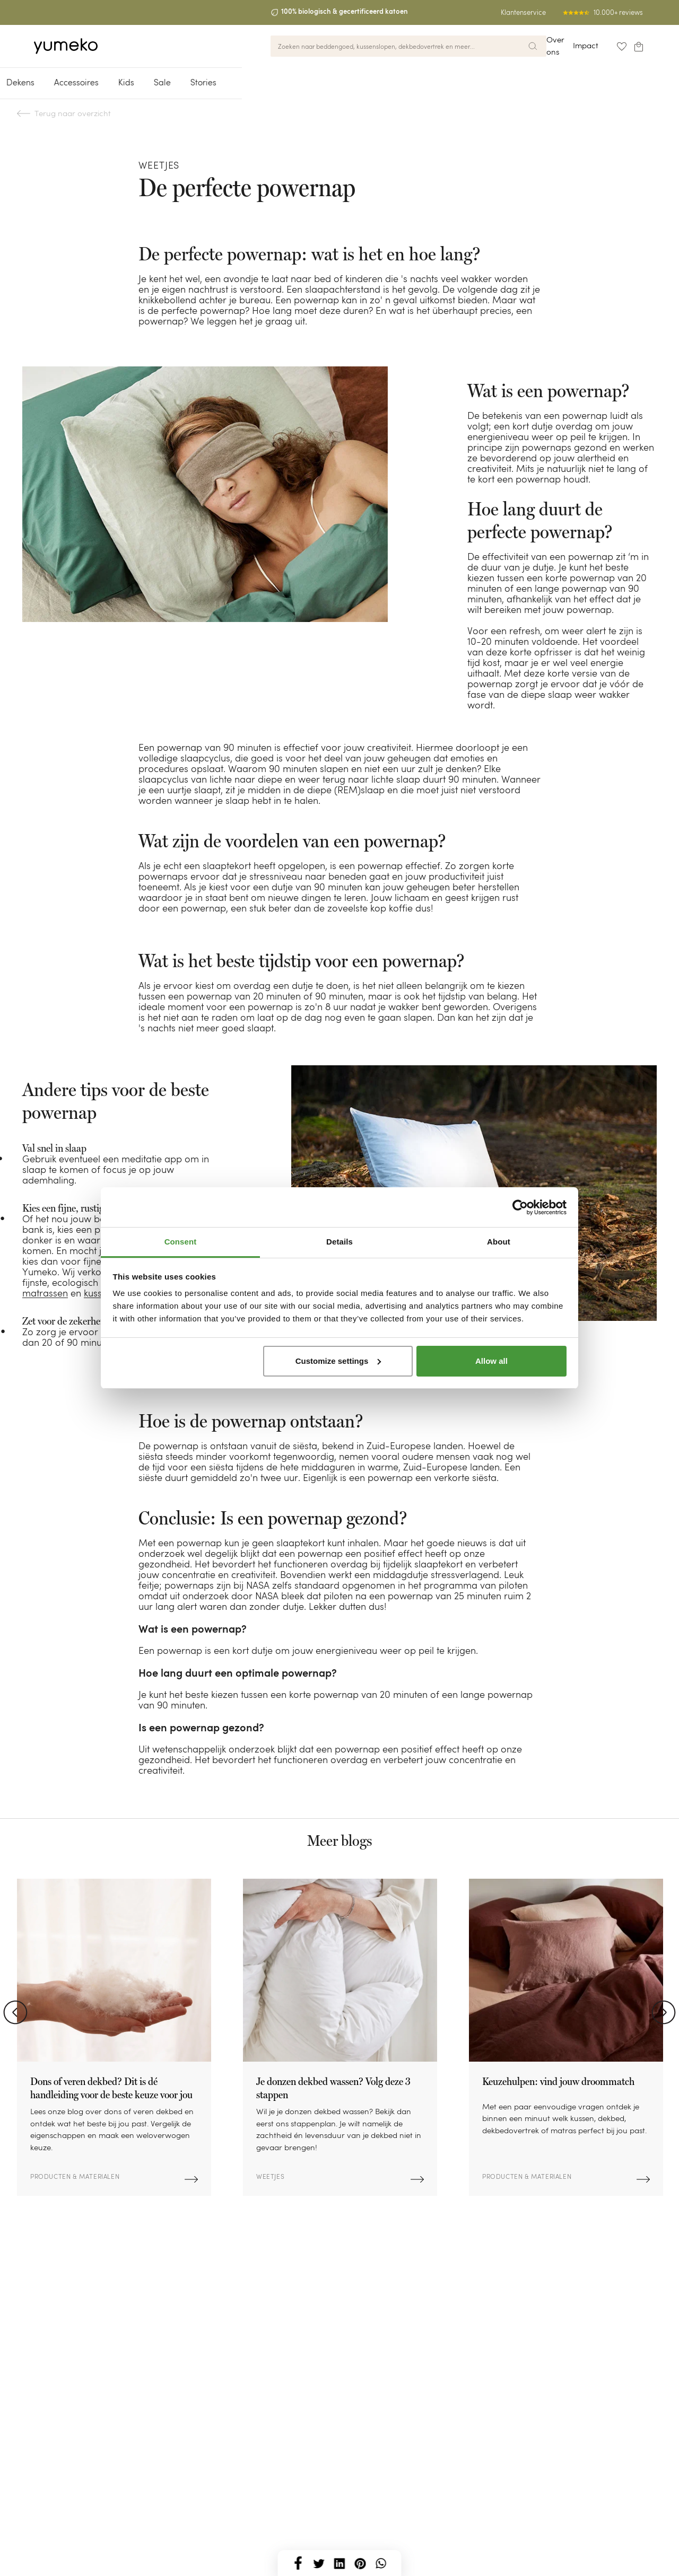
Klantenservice (523, 12)
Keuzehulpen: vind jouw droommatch (558, 2081)
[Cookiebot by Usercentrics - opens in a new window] (520, 1207)
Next (663, 2012)
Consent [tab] (180, 1241)
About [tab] (498, 1241)
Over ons (533, 43)
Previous (15, 2012)
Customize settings (338, 1360)
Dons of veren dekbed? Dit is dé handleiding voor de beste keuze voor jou (111, 2088)
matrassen (45, 1293)
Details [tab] (339, 1241)
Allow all (491, 1360)
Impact (573, 43)
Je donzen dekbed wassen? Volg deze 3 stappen (333, 2088)
